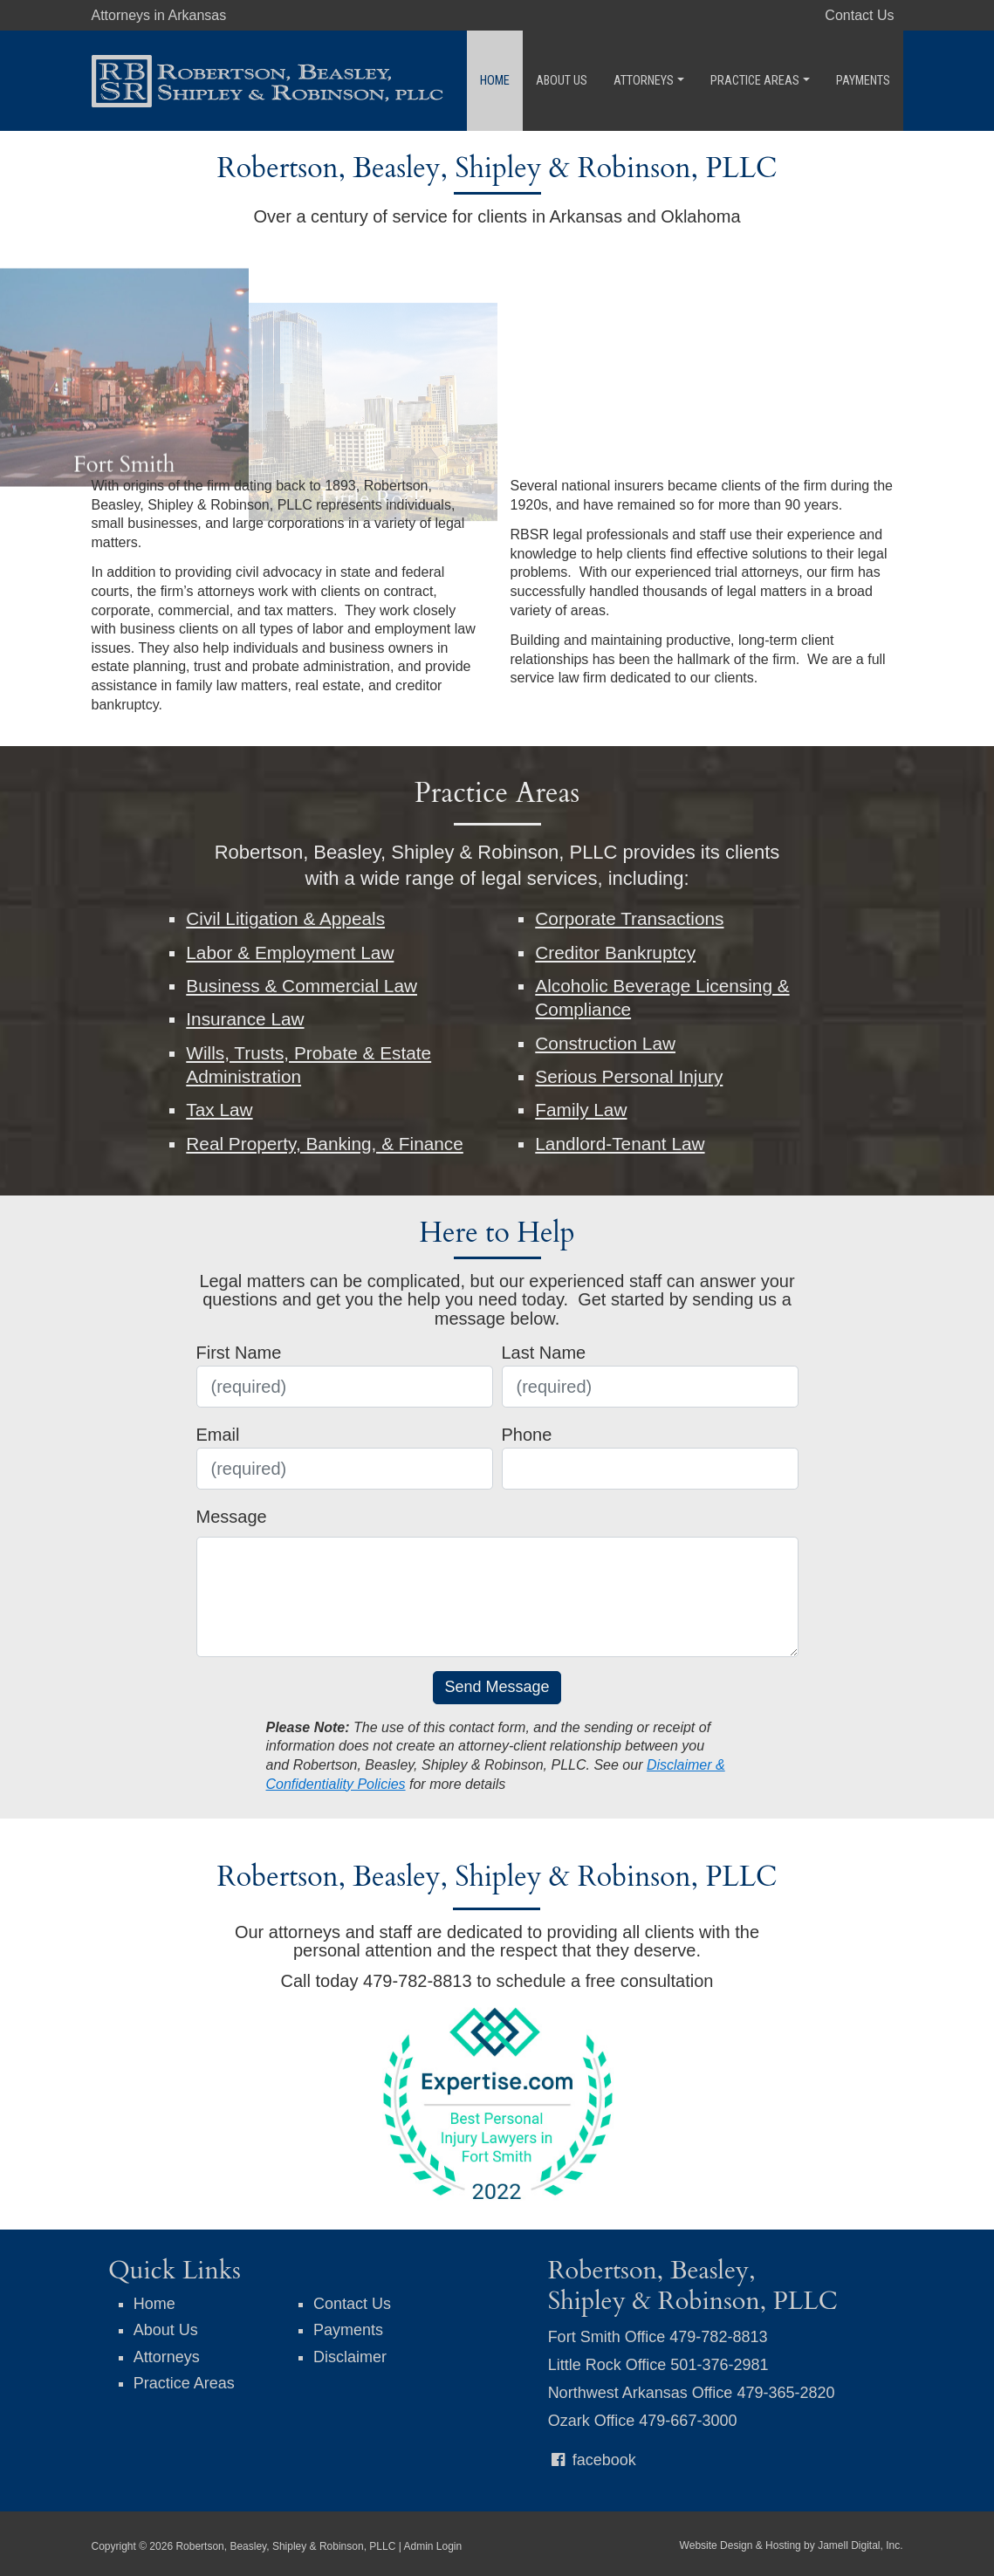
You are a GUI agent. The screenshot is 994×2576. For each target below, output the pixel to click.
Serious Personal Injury (629, 1076)
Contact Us (859, 15)
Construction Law (605, 1043)
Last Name (544, 1352)
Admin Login (432, 2546)
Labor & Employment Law (290, 952)
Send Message (496, 1687)
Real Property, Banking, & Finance (324, 1144)
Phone (527, 1434)
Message (231, 1516)
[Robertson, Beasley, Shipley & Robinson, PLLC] (268, 79)
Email (218, 1434)
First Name (239, 1352)
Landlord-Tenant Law (619, 1144)
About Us (561, 80)
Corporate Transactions (629, 918)
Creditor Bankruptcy (615, 952)
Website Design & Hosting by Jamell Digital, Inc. (791, 2545)
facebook (592, 2460)
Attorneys (649, 80)
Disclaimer (350, 2357)
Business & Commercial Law (301, 986)
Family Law (581, 1110)
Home (495, 80)
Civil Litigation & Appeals (285, 918)
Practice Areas (760, 80)
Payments (863, 80)
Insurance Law (245, 1019)
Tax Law (219, 1110)
